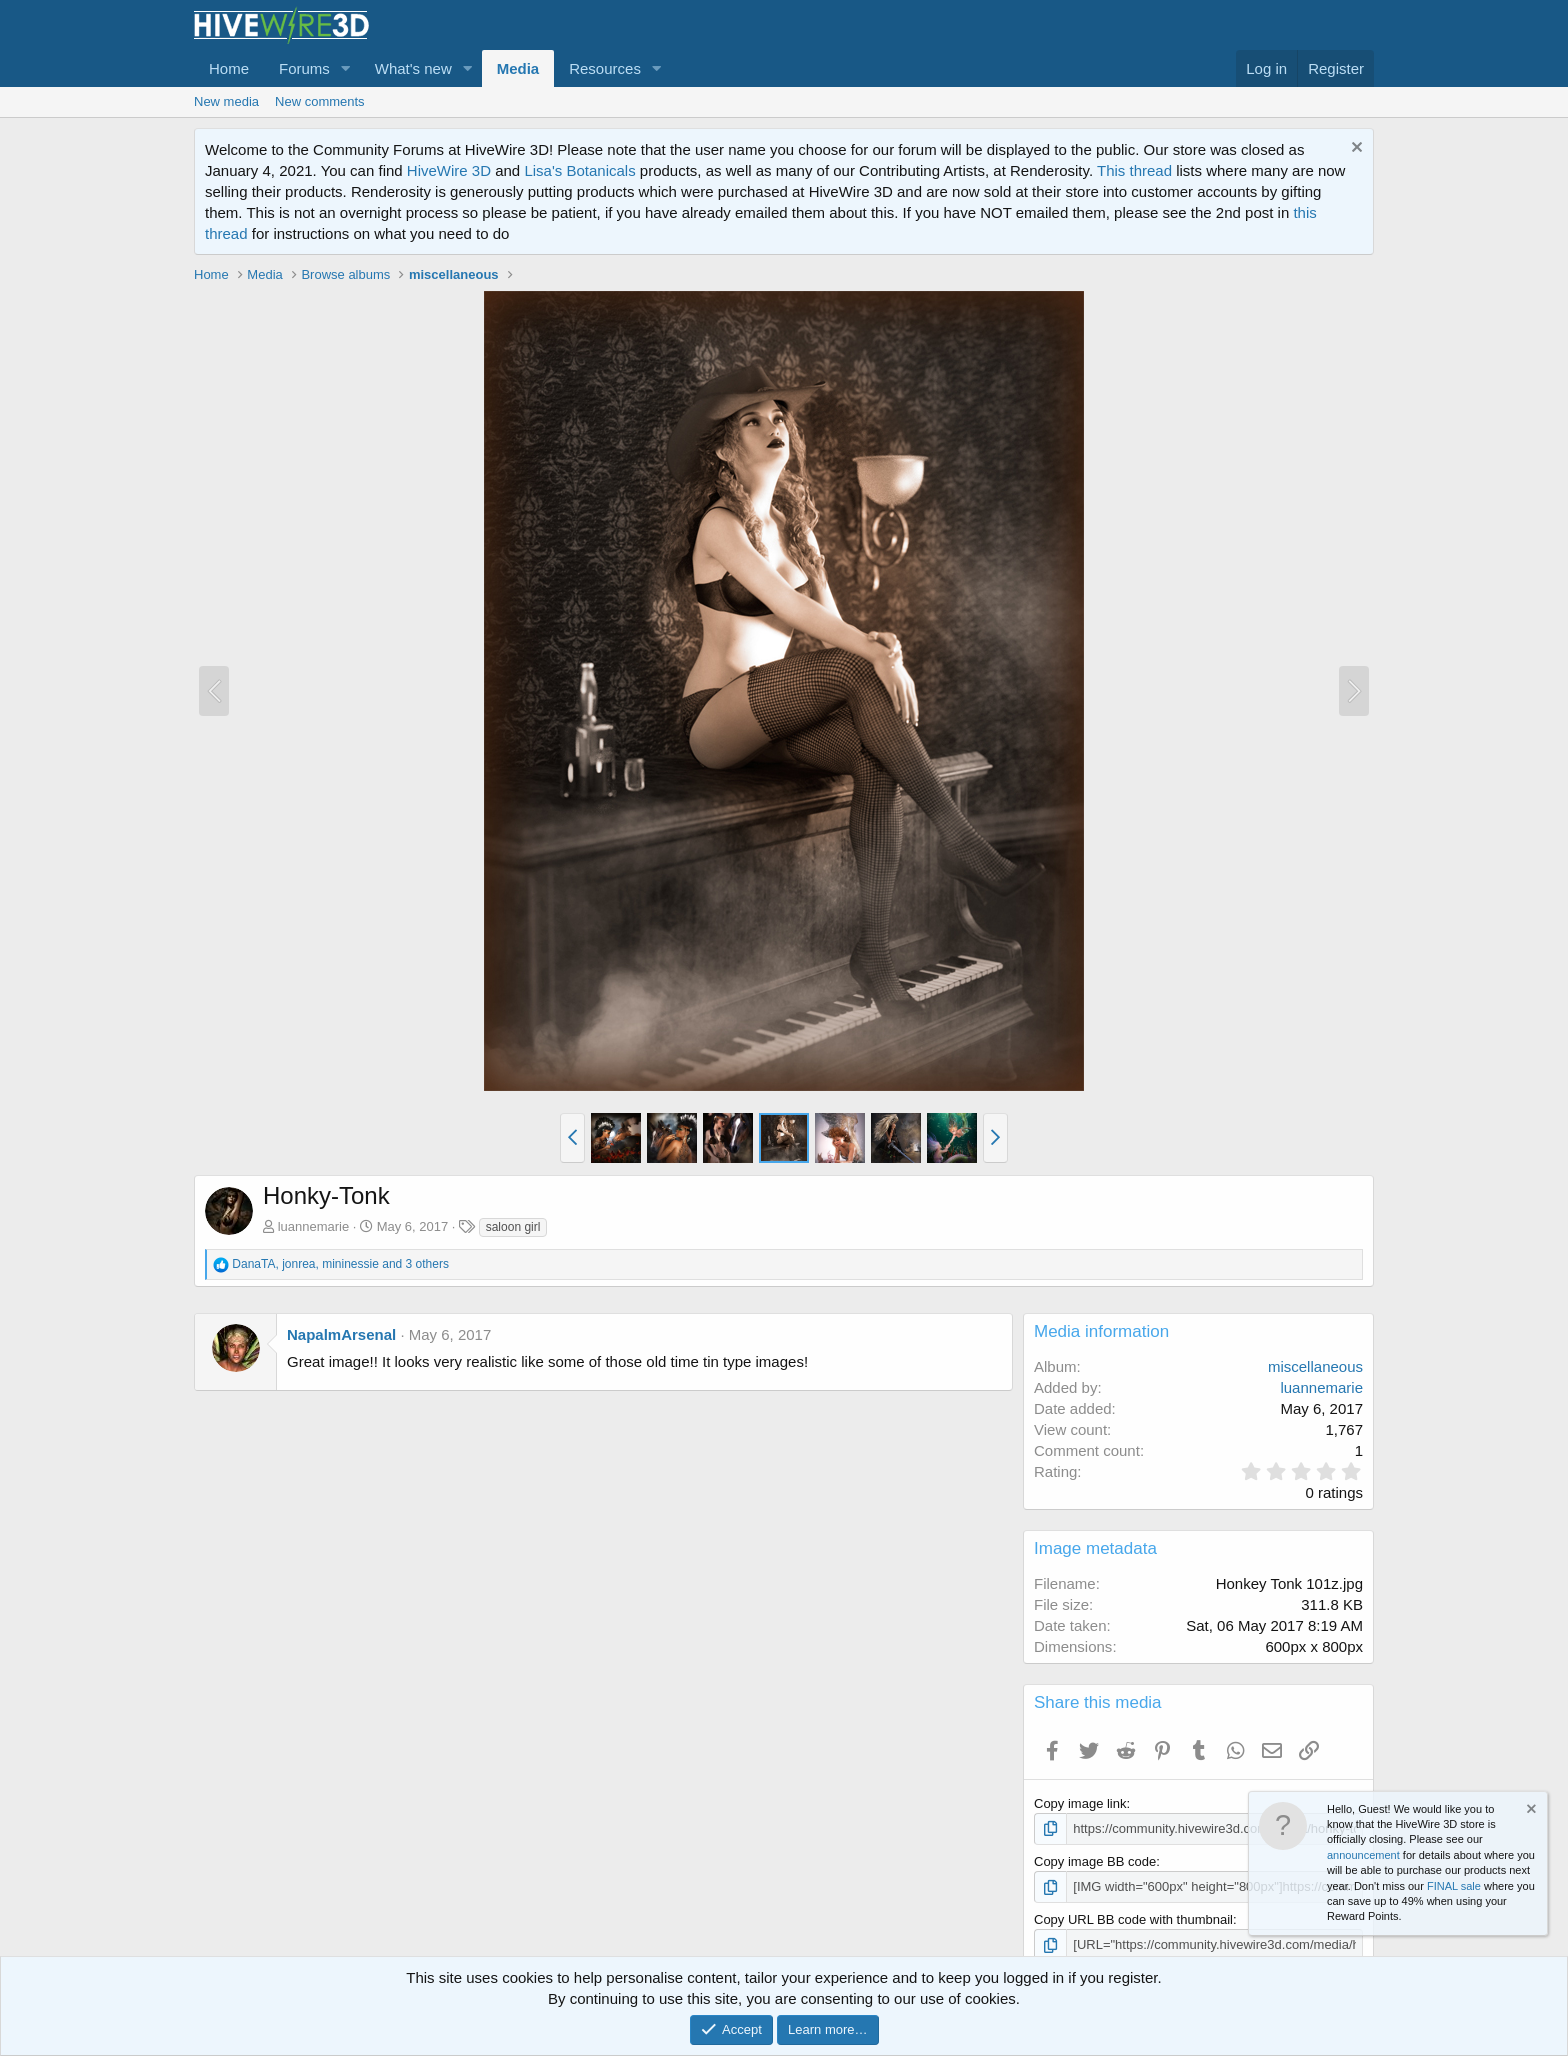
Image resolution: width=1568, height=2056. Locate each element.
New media (226, 101)
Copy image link (1080, 1803)
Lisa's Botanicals (579, 170)
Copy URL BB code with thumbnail (1133, 1919)
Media (518, 68)
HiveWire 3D (449, 170)
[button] (346, 68)
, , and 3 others (340, 1264)
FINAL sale (1454, 1886)
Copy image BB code (1095, 1861)
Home (229, 68)
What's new (413, 68)
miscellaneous (1315, 1366)
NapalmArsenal (341, 1334)
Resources (605, 68)
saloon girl (513, 1227)
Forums (304, 68)
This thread (1134, 170)
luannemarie (314, 1226)
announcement (1363, 1855)
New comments (320, 101)
